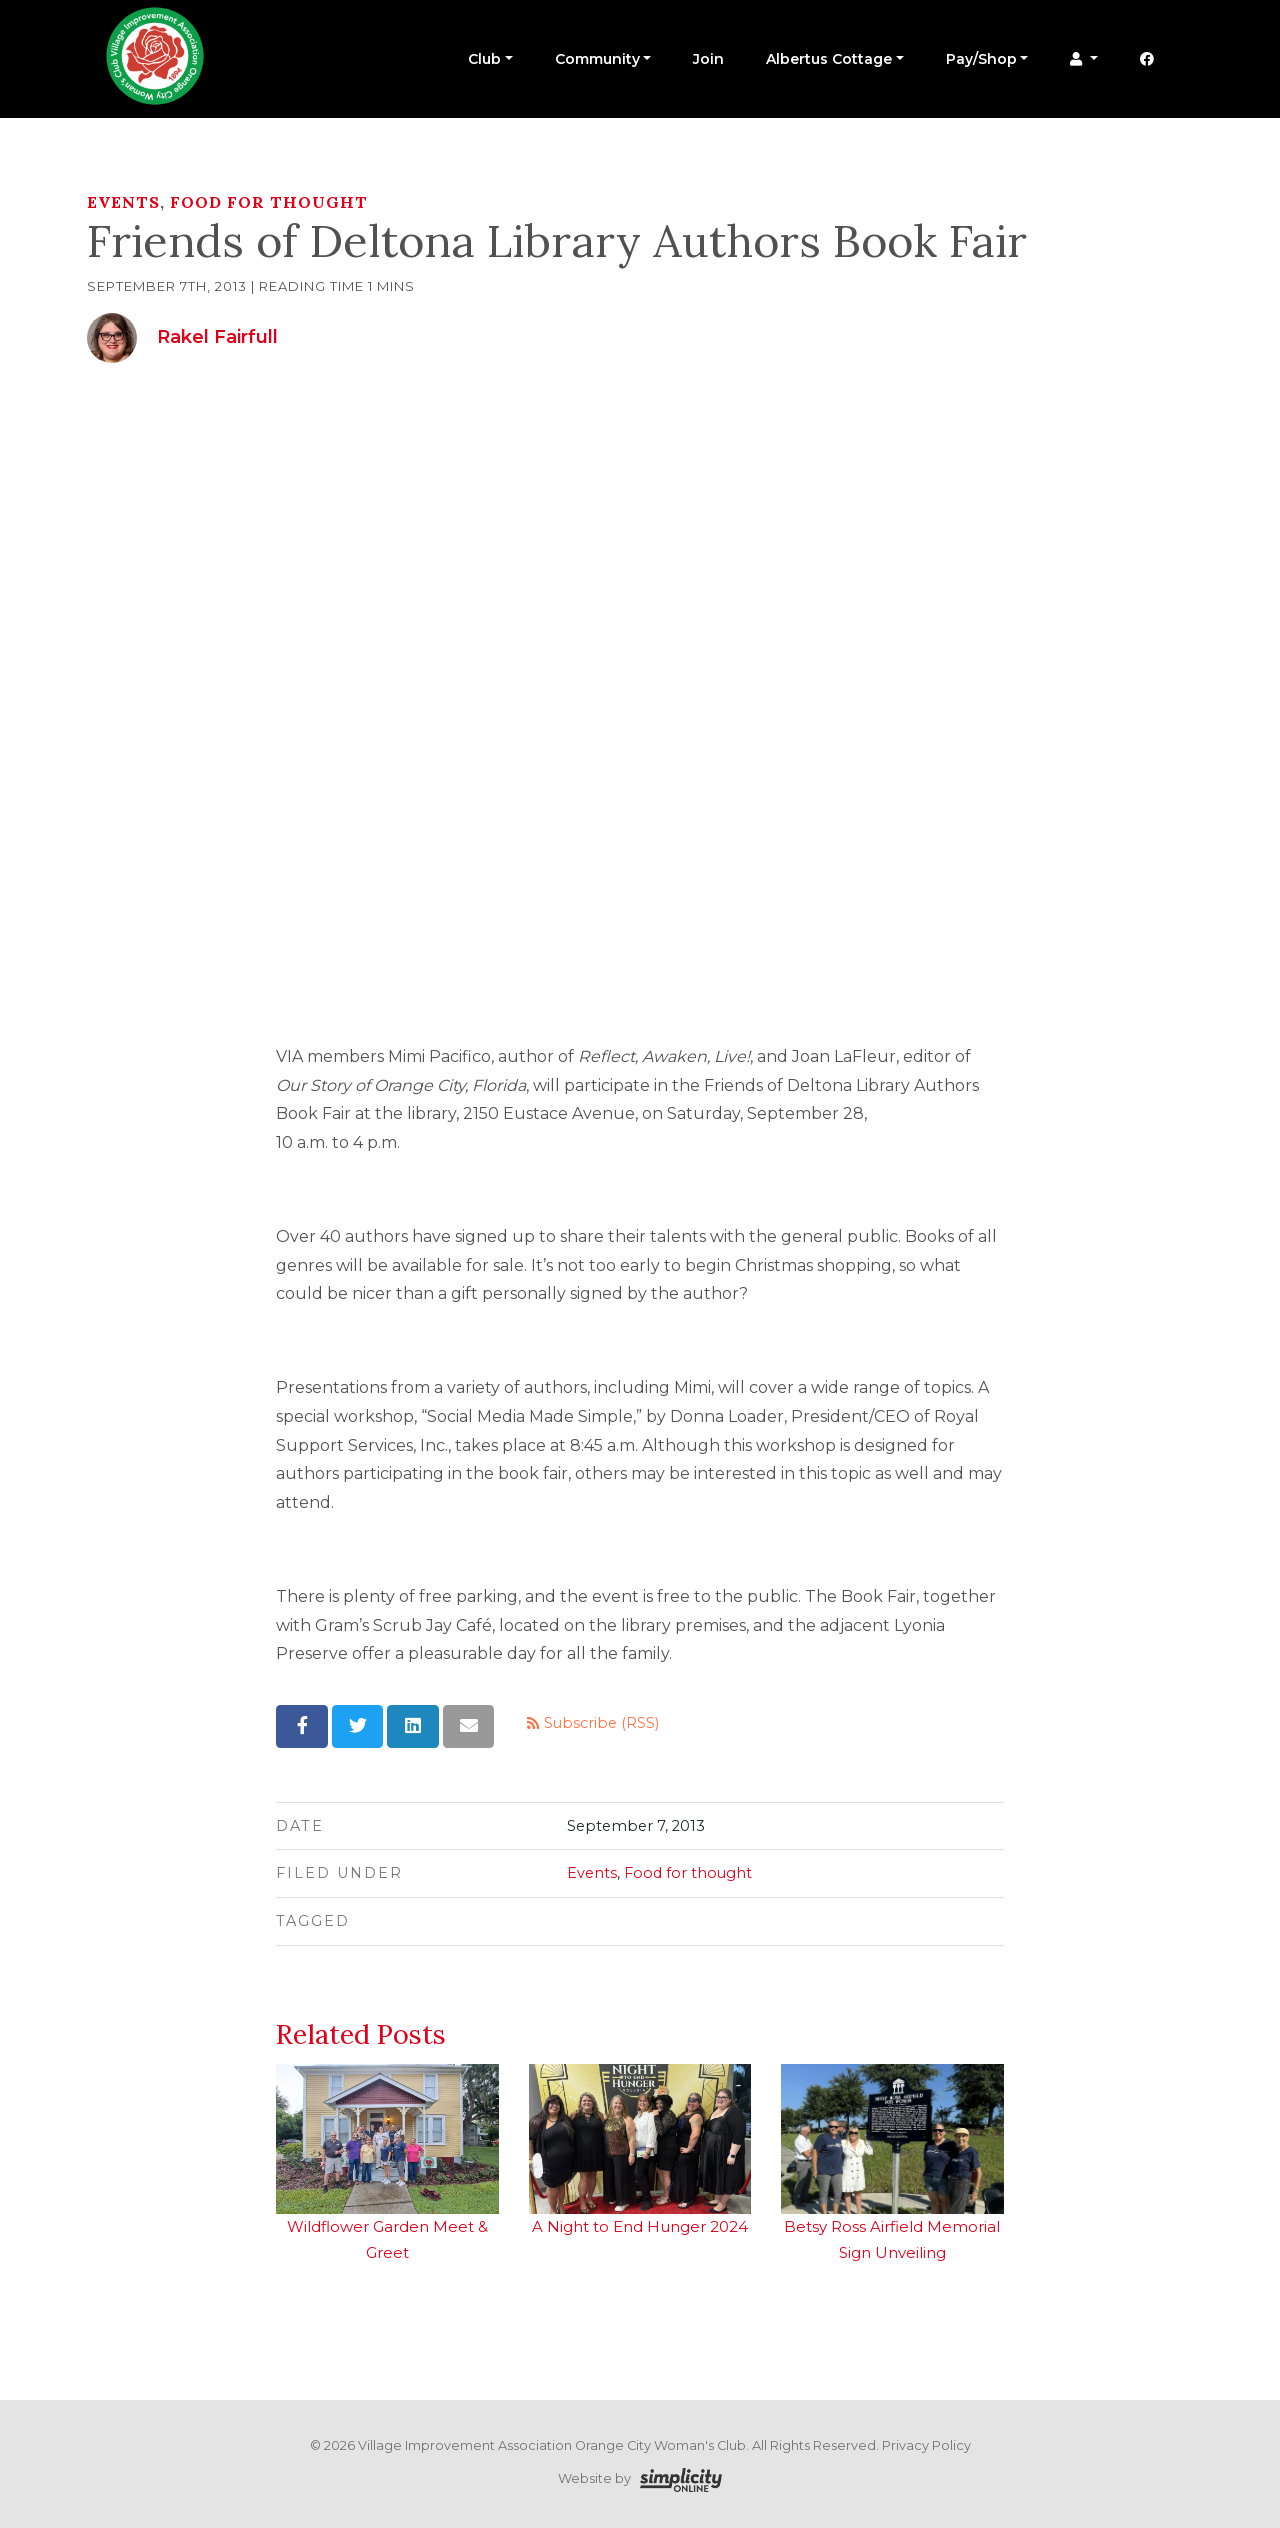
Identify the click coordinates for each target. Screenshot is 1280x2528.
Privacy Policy (926, 2445)
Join (708, 59)
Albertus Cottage (829, 59)
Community (597, 59)
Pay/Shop (981, 59)
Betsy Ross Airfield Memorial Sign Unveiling (892, 2163)
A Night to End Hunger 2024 (640, 2150)
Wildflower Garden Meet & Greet (387, 2163)
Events (123, 202)
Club (484, 59)
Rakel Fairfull (217, 337)
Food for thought (269, 202)
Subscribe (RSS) (593, 1723)
